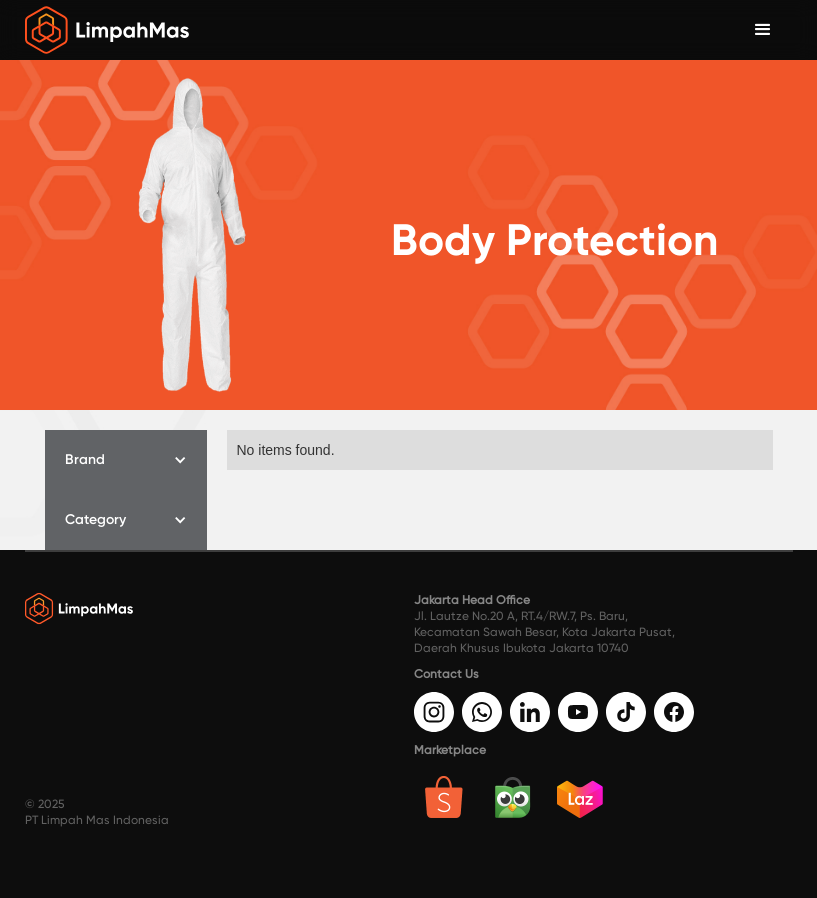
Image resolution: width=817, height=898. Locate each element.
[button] (126, 460)
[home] (107, 30)
